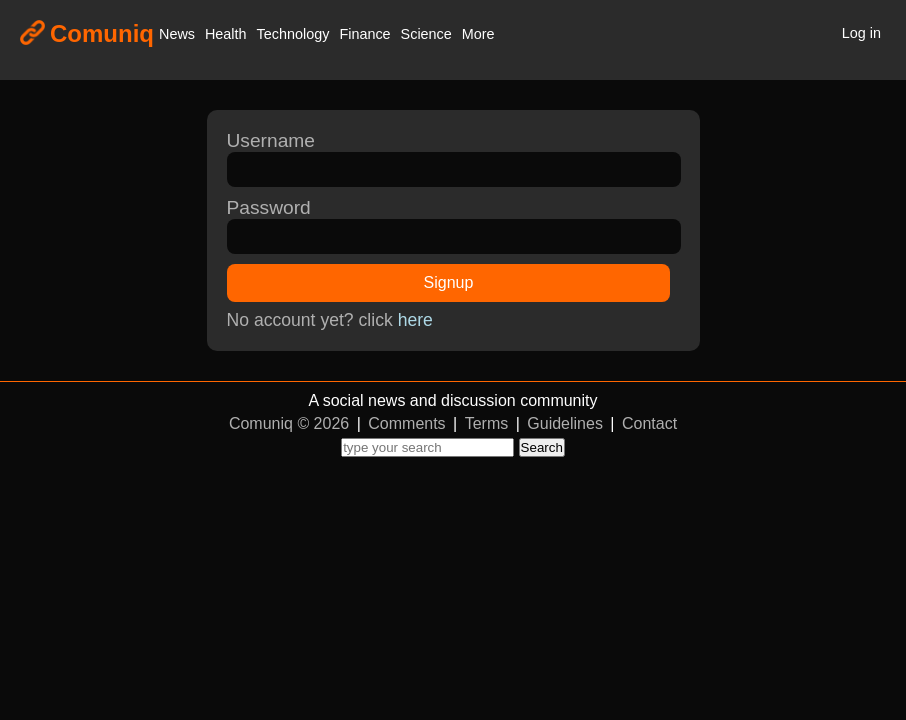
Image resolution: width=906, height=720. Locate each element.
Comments (406, 423)
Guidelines (565, 423)
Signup (449, 282)
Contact (649, 423)
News (177, 34)
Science (426, 34)
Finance (364, 34)
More (478, 34)
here (415, 320)
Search (542, 447)
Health (226, 34)
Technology (293, 34)
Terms (487, 423)
